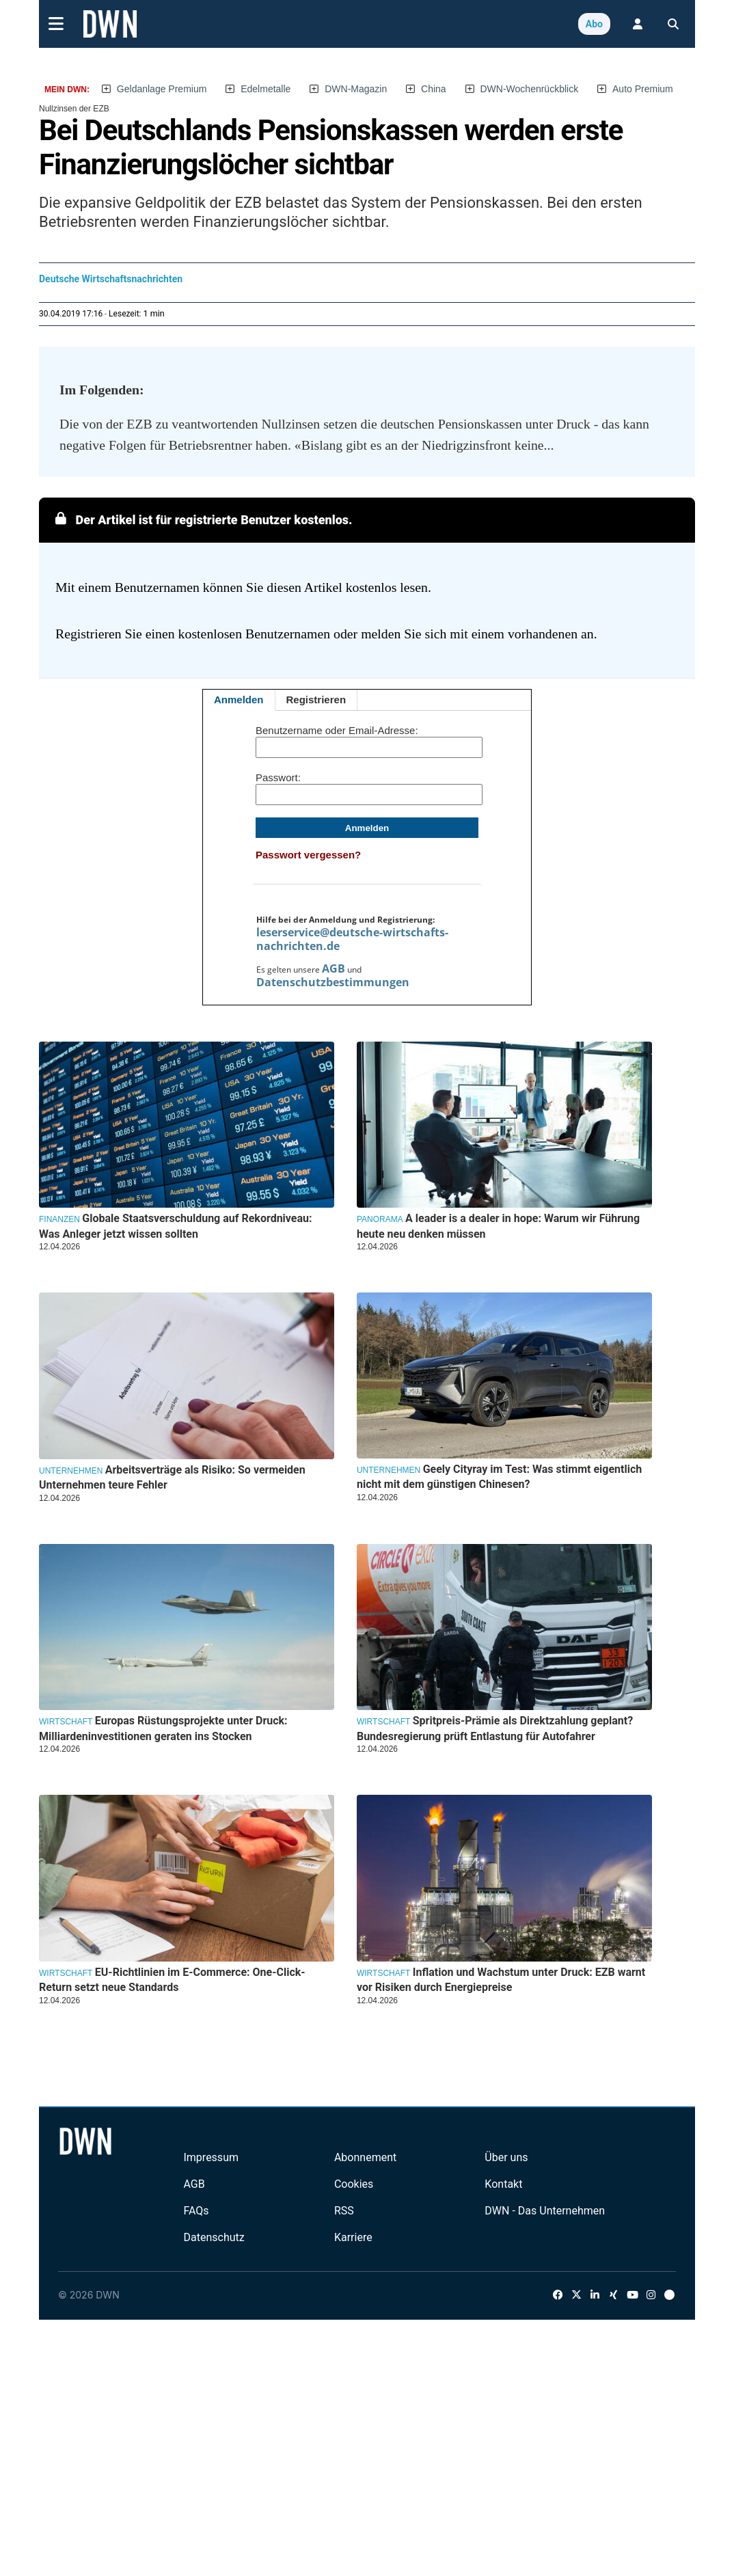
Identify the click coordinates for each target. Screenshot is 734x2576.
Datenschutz (213, 2237)
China (433, 88)
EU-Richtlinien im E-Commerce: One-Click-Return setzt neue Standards (172, 1980)
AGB (333, 968)
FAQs (195, 2210)
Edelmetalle (265, 88)
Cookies (353, 2184)
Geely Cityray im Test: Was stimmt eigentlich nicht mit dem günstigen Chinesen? (499, 1477)
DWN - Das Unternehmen (545, 2210)
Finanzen (59, 1219)
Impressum (211, 2157)
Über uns (506, 2157)
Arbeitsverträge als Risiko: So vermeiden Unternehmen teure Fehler (172, 1477)
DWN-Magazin (356, 88)
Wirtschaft (65, 1721)
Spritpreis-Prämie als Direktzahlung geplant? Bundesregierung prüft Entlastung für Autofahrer (495, 1728)
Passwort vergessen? (308, 854)
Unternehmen (71, 1471)
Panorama (380, 1219)
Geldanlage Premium (162, 88)
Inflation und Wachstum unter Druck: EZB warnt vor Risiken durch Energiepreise (501, 1980)
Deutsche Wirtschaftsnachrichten (110, 278)
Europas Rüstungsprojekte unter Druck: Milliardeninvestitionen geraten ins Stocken (163, 1728)
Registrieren (316, 699)
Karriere (353, 2237)
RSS (344, 2210)
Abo (594, 23)
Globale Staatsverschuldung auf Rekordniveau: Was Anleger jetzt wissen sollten (175, 1226)
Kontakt (503, 2184)
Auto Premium (642, 88)
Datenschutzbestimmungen (332, 982)
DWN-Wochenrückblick (529, 88)
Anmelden (239, 699)
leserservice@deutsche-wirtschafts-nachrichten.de (352, 939)
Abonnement (365, 2157)
